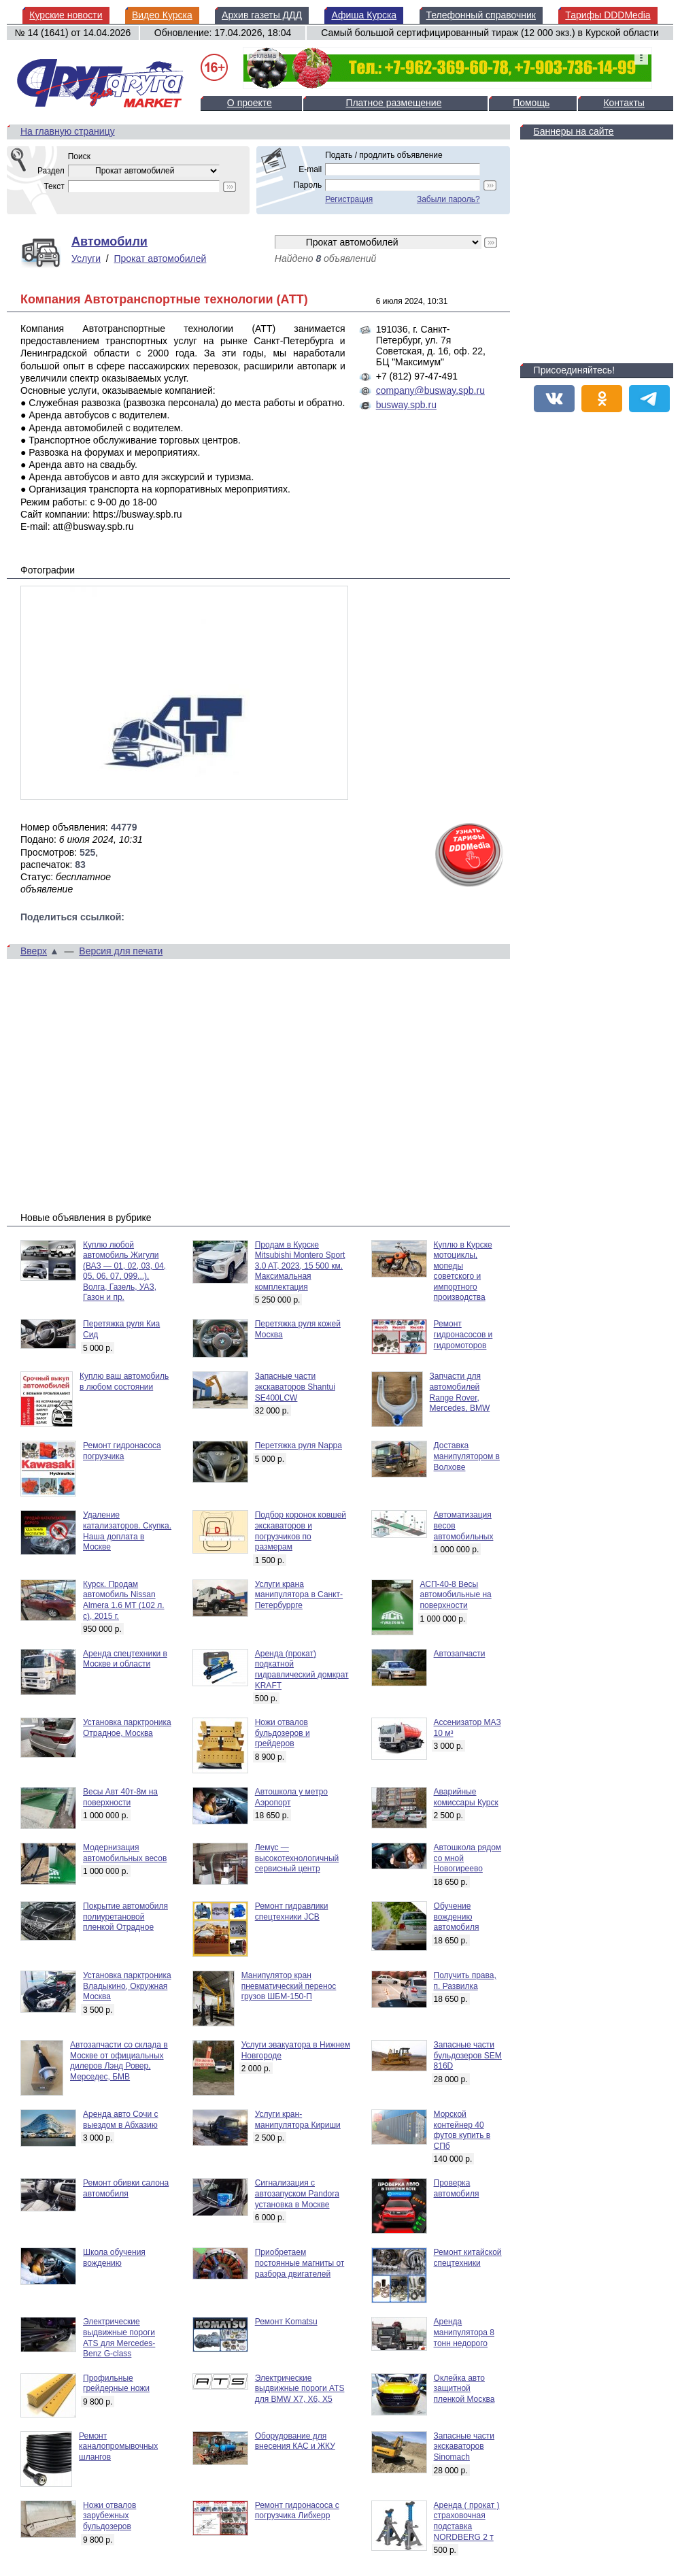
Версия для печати (121, 951)
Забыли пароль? (448, 199)
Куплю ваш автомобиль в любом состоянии (124, 1381)
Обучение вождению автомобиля (456, 1916)
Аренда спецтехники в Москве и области (125, 1659)
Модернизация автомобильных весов (125, 1853)
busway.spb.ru (406, 404)
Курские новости (65, 15)
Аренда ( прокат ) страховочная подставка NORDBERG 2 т (467, 2521)
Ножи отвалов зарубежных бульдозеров (109, 2515)
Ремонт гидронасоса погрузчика (122, 1451)
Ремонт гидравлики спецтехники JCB (291, 1911)
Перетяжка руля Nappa (298, 1445)
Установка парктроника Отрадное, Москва (127, 1728)
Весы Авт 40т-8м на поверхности (120, 1797)
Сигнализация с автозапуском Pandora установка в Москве (297, 2193)
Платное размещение (393, 102)
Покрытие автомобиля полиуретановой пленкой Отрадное (125, 1916)
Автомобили (109, 241)
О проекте (249, 102)
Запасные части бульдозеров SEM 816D (468, 2055)
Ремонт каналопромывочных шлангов (118, 2446)
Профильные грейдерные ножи (116, 2383)
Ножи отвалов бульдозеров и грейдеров (282, 1733)
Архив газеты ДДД (262, 15)
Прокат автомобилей (160, 258)
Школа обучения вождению (114, 2257)
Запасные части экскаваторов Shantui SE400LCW (295, 1386)
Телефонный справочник (481, 15)
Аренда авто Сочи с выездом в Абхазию (120, 2119)
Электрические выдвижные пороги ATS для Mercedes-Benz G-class (119, 2337)
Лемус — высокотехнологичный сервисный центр (297, 1858)
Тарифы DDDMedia (607, 15)
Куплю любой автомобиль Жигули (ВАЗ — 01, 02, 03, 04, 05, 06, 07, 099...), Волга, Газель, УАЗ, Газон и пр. (124, 1271)
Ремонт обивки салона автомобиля (126, 2188)
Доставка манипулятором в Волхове (467, 1456)
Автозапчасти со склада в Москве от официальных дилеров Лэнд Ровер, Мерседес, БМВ (119, 2060)
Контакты (623, 102)
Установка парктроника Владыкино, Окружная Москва (127, 1986)
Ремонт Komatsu (286, 2321)
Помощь (531, 102)
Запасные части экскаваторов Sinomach (464, 2446)
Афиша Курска (363, 15)
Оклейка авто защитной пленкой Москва (464, 2388)
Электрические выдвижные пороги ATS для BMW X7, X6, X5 (300, 2388)
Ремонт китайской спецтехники (468, 2257)
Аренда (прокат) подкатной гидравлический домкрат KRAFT (302, 1669)
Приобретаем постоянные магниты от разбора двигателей (300, 2262)
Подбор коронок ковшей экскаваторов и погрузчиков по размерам (300, 1531)
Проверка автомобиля (456, 2188)
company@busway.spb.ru (430, 390)
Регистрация (349, 199)
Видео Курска (162, 15)
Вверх (33, 951)
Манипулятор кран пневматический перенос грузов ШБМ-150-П (289, 1986)
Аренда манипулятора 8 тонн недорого (464, 2332)
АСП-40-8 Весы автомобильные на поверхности (456, 1594)
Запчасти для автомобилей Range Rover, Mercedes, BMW (460, 1392)
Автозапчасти (460, 1653)
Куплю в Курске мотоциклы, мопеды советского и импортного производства (463, 1271)
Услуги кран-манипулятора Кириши (298, 2119)
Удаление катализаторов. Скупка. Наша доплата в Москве (127, 1531)
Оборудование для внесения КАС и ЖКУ (295, 2441)
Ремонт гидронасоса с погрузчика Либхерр (297, 2510)
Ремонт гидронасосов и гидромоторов (463, 1334)
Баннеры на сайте (574, 131)
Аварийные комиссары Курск (466, 1797)
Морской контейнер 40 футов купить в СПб (462, 2130)
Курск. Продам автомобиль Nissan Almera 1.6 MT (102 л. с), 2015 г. (124, 1600)
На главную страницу (67, 131)
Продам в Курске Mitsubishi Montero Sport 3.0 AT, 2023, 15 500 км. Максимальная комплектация (300, 1266)
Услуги (86, 258)
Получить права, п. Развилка (465, 1981)
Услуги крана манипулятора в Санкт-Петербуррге (299, 1594)
